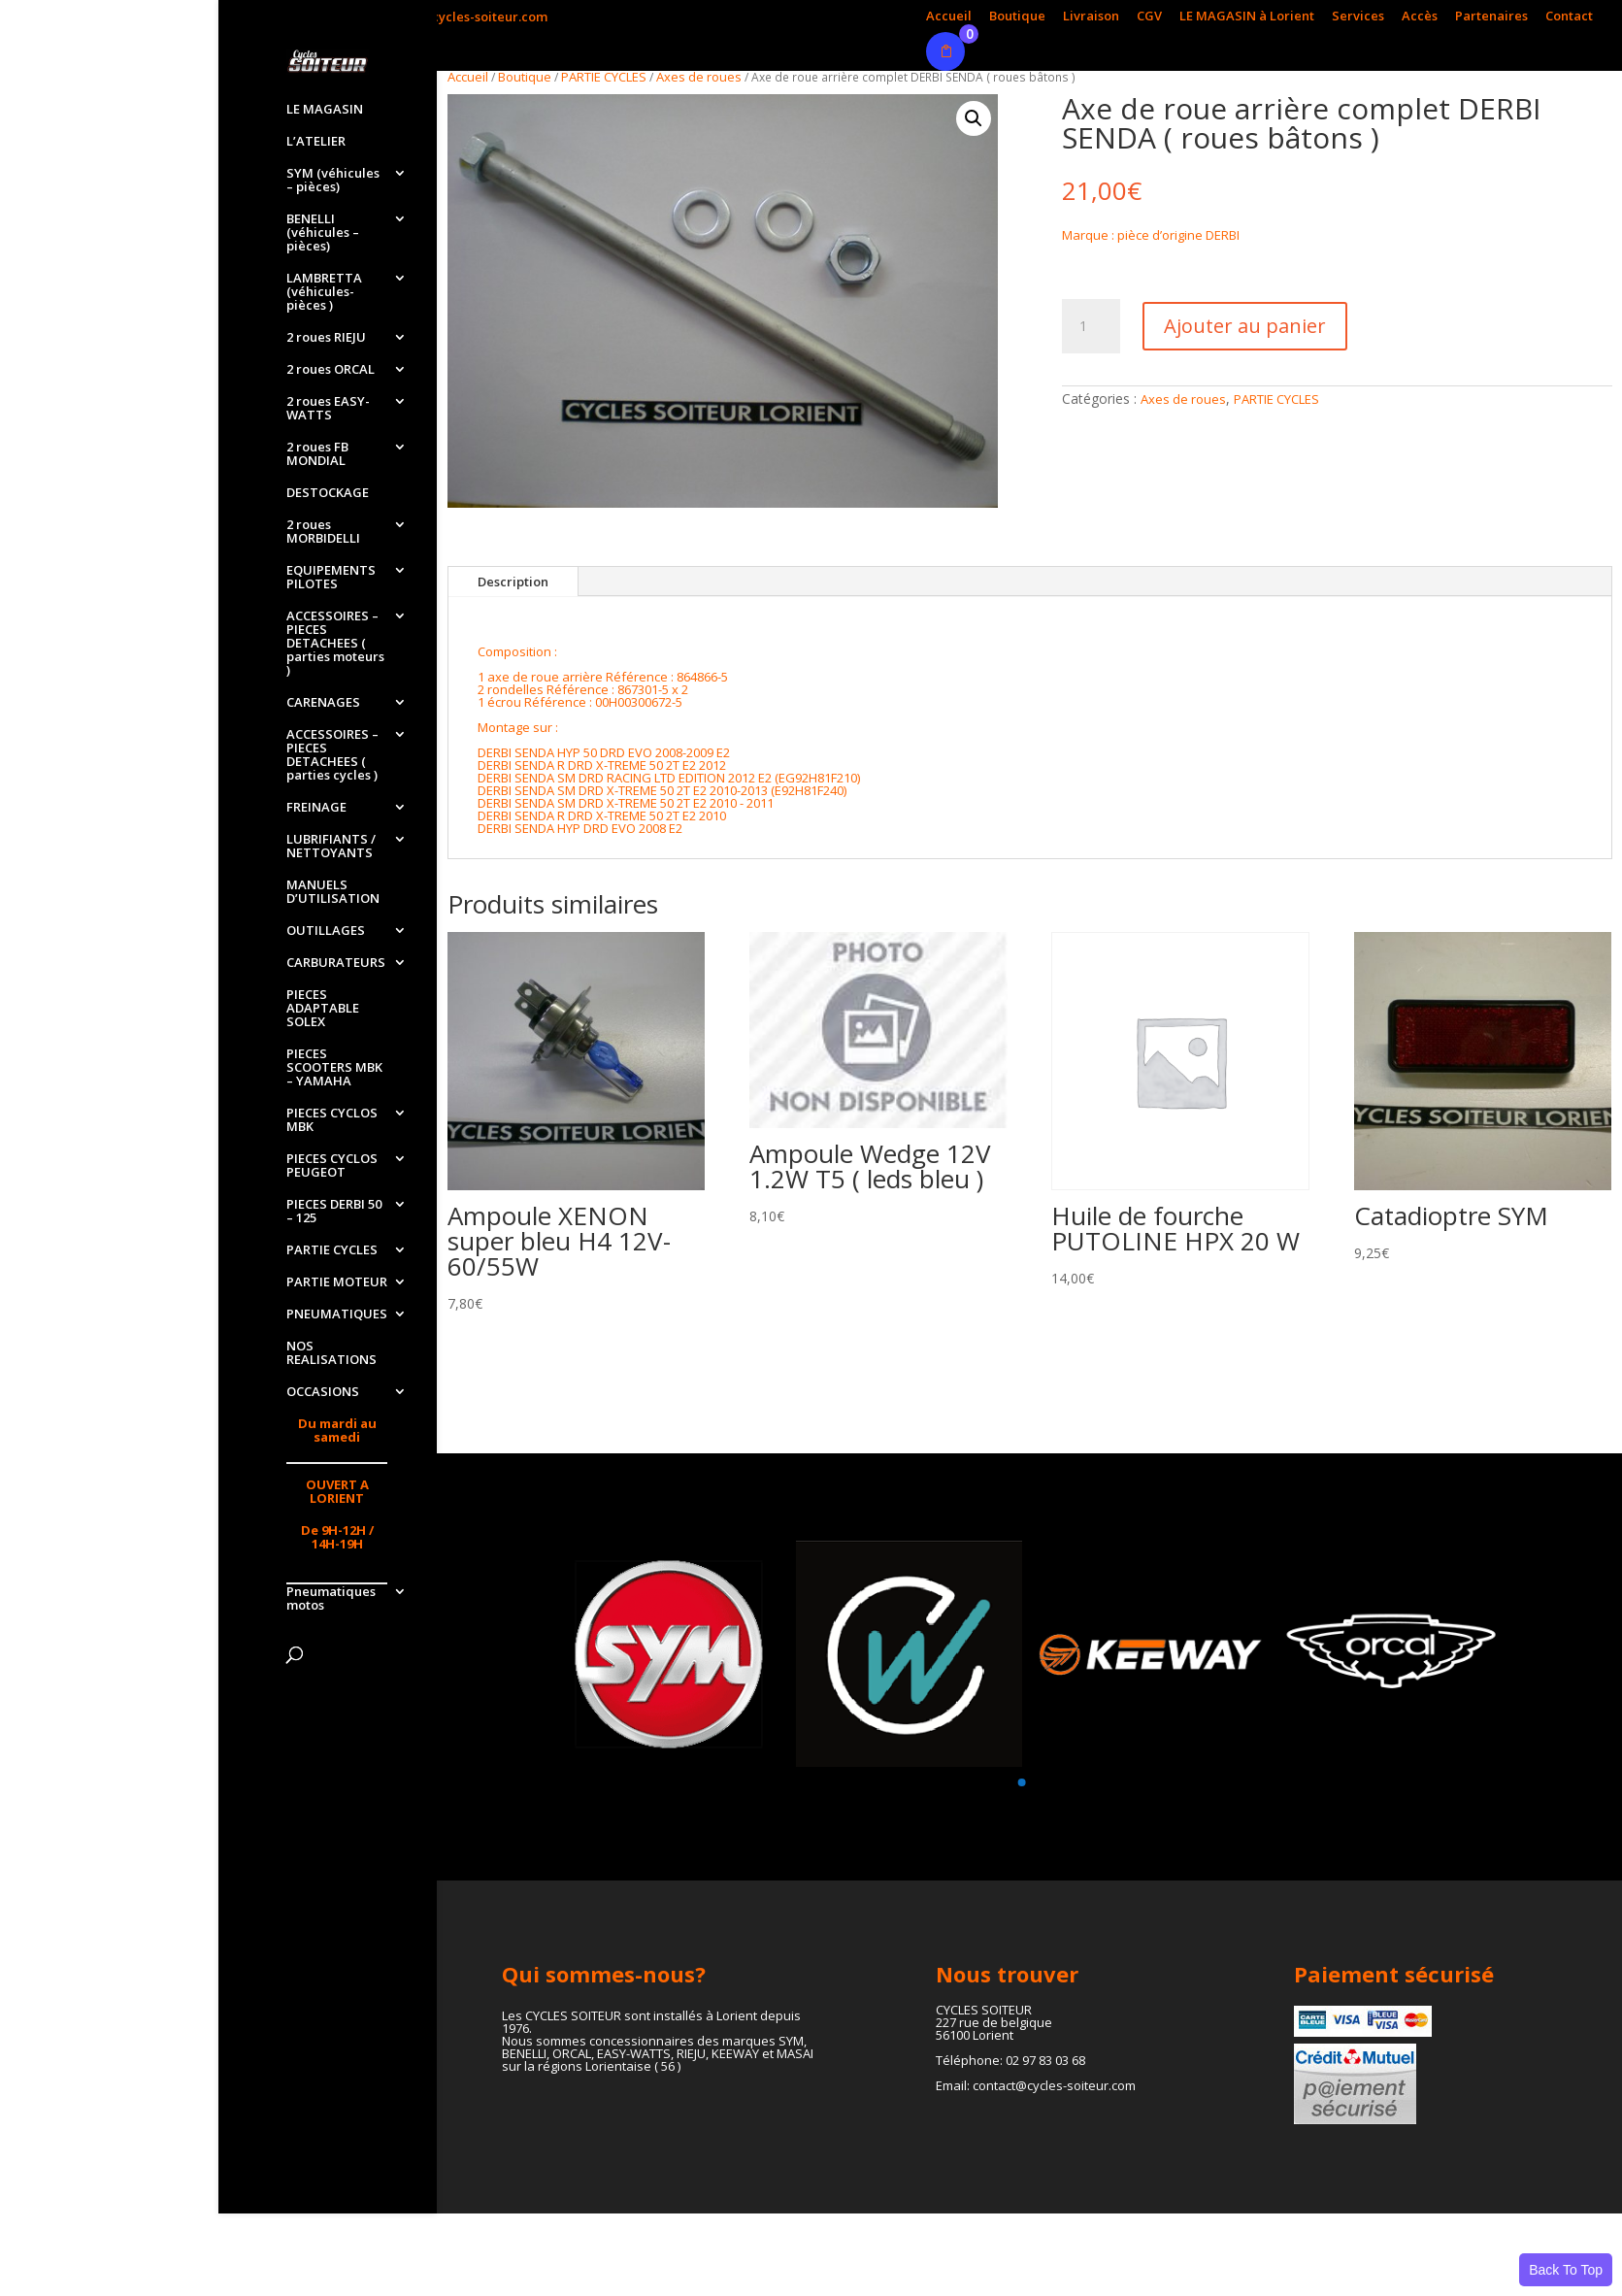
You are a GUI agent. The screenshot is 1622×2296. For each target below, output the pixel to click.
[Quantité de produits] (1091, 326)
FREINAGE (316, 807)
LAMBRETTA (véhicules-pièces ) (324, 292)
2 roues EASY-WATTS (328, 408)
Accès (1420, 17)
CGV (1149, 17)
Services (1358, 17)
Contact (1569, 17)
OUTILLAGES (325, 931)
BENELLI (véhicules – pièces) (322, 233)
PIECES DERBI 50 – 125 (333, 1211)
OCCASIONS (322, 1392)
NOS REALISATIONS (331, 1353)
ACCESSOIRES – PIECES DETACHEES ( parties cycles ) (332, 755)
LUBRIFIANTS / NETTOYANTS (331, 846)
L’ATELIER (316, 142)
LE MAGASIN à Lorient (1246, 17)
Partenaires (1491, 17)
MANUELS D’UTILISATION (333, 892)
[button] (973, 118)
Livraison (1091, 17)
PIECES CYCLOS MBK (332, 1120)
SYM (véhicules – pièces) (333, 180)
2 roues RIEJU (326, 338)
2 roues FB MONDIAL (317, 454)
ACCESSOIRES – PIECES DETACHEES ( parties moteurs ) (335, 644)
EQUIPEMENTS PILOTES (331, 577)
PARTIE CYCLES (332, 1250)
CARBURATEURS (335, 963)
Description (513, 581)
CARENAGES (323, 703)
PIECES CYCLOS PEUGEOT (332, 1166)
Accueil (949, 17)
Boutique (1017, 17)
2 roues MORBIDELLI (323, 532)
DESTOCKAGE (327, 493)
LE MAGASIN (324, 109)
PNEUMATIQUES (336, 1314)
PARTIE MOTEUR (336, 1282)
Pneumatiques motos (331, 1599)
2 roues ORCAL (330, 370)
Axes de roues (699, 76)
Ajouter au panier (1245, 326)
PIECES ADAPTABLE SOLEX (322, 1008)
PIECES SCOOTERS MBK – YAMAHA (334, 1068)
